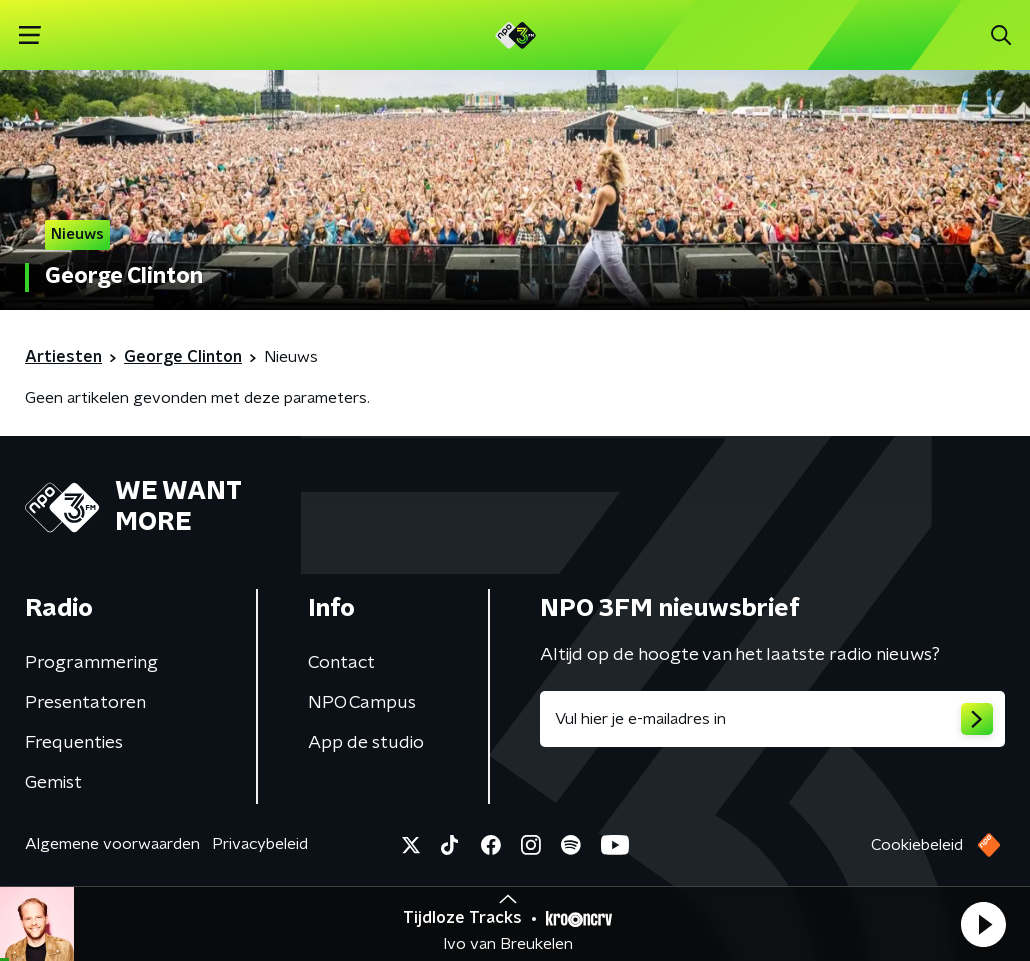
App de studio (366, 743)
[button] (983, 924)
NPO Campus (362, 703)
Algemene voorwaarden (112, 844)
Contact (341, 663)
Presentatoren (85, 703)
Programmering (91, 663)
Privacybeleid (260, 844)
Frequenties (74, 743)
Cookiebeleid (917, 845)
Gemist (53, 783)
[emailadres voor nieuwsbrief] (772, 719)
